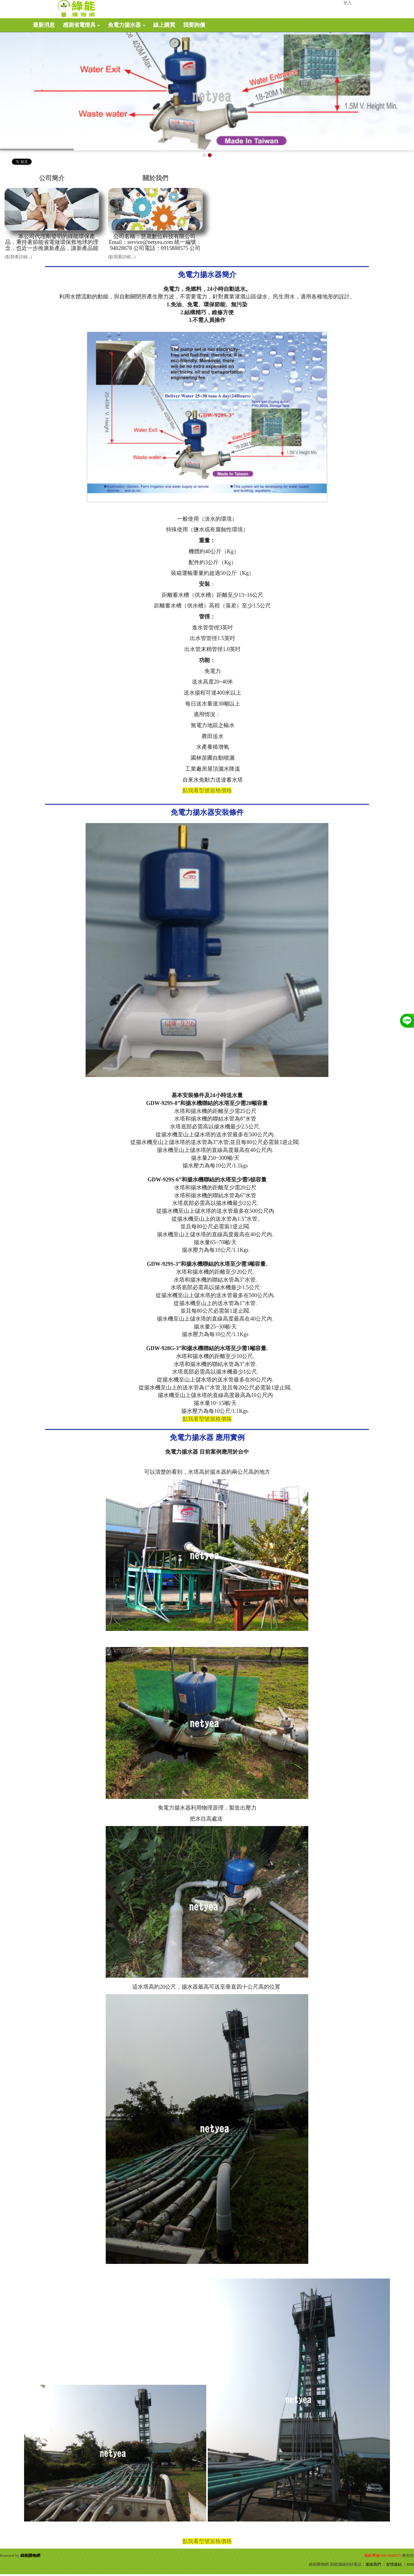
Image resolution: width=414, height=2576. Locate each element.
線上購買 (164, 25)
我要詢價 (194, 25)
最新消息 (44, 25)
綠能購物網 (30, 2555)
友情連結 (394, 2564)
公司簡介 (52, 177)
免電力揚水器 (126, 25)
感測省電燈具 (81, 25)
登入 (347, 3)
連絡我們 (373, 2564)
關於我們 (155, 177)
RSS (410, 2564)
